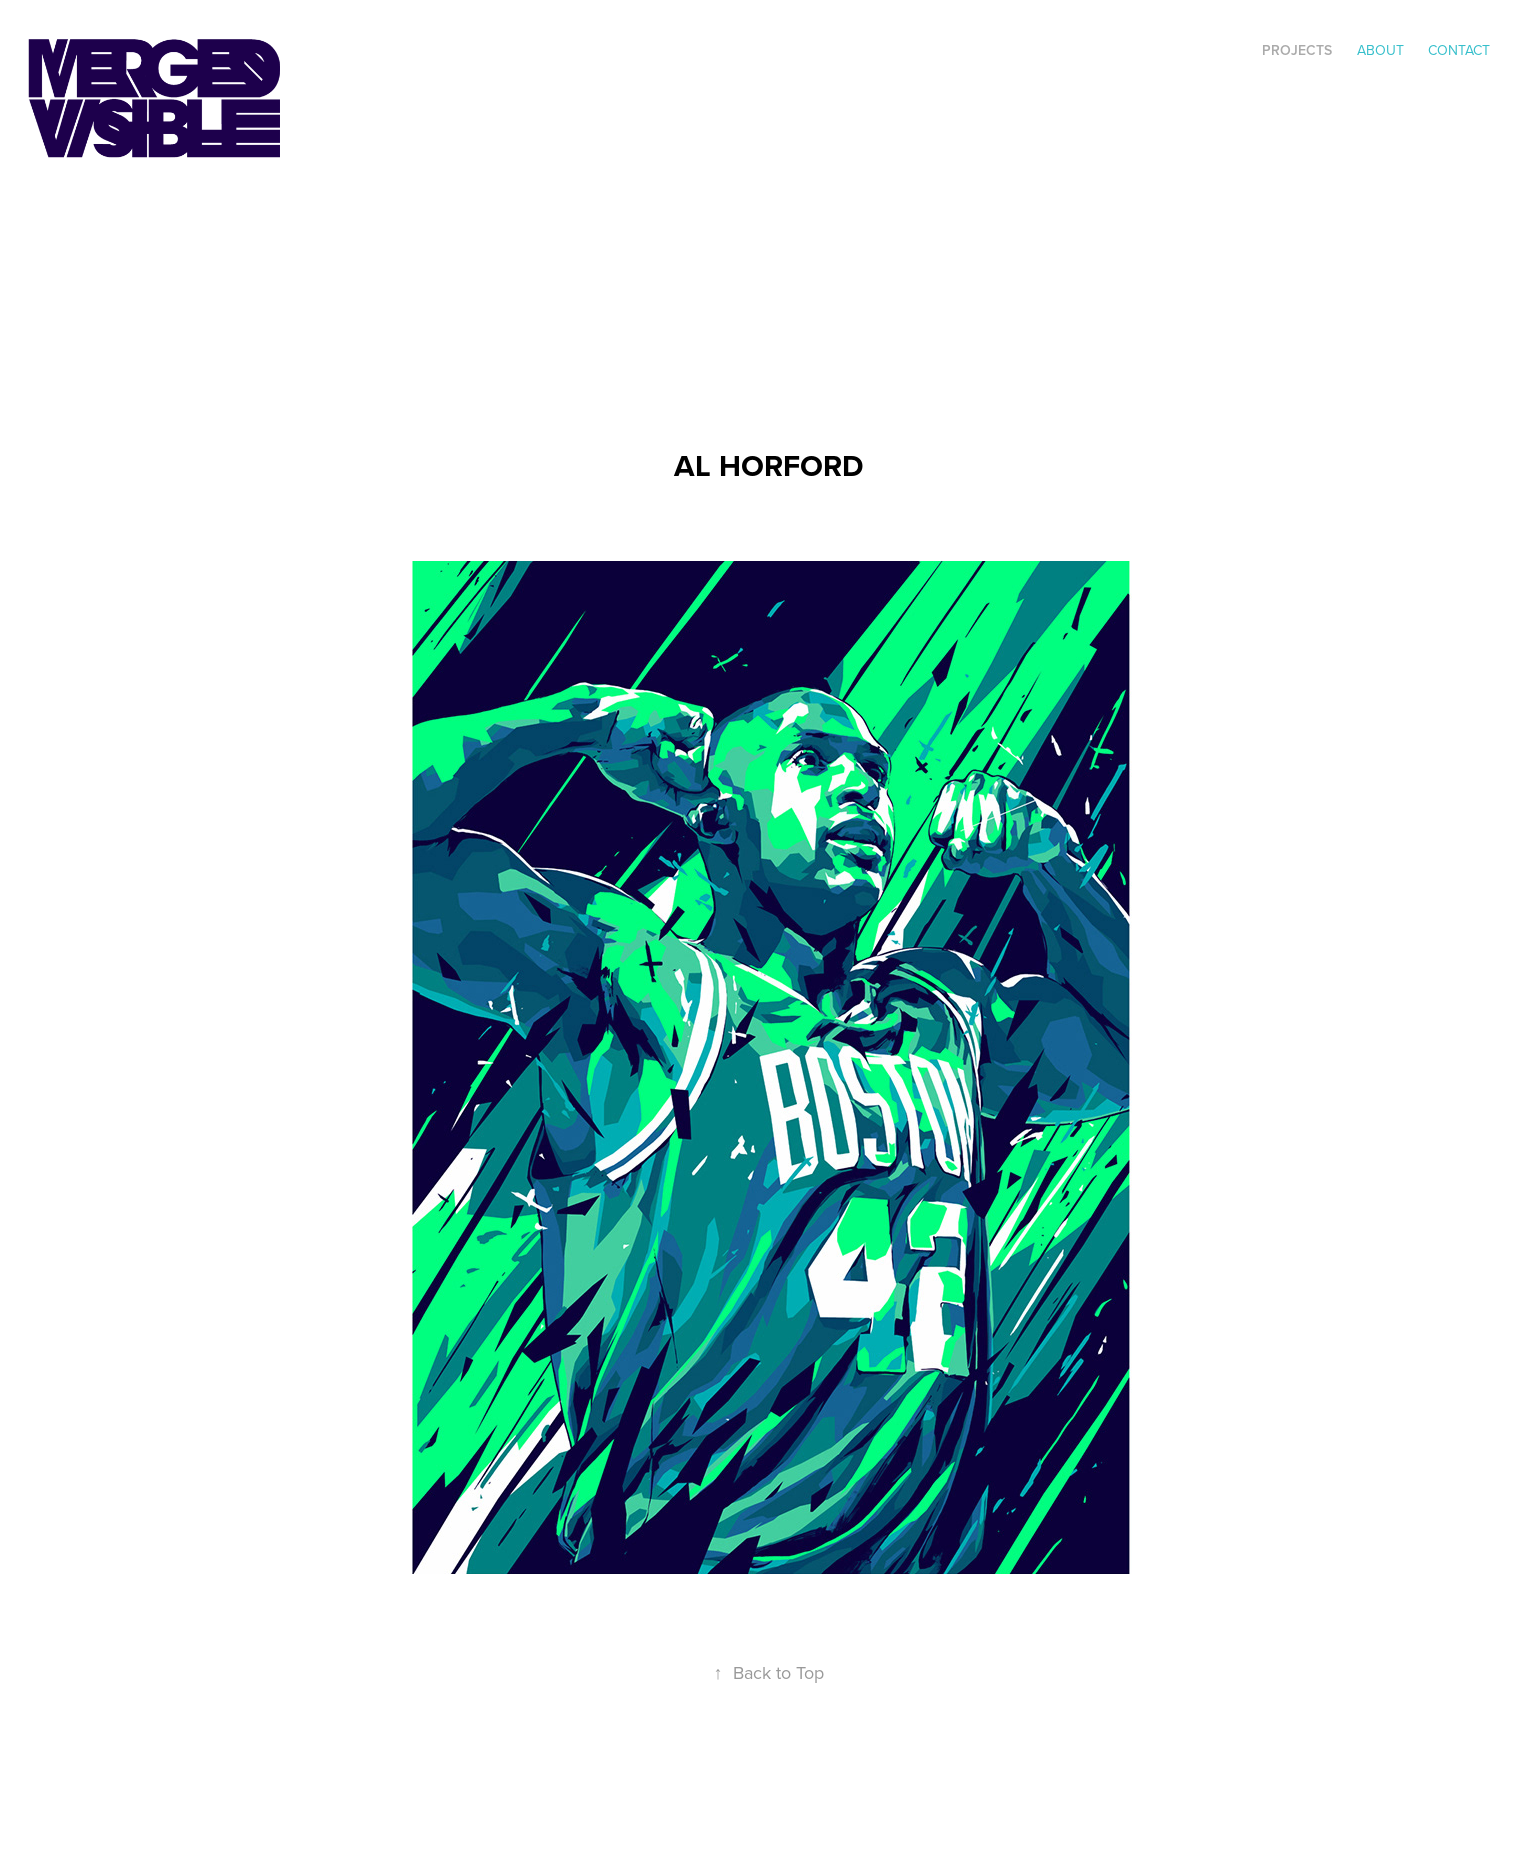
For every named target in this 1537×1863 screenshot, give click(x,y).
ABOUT (1380, 50)
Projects (1297, 50)
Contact (1459, 50)
